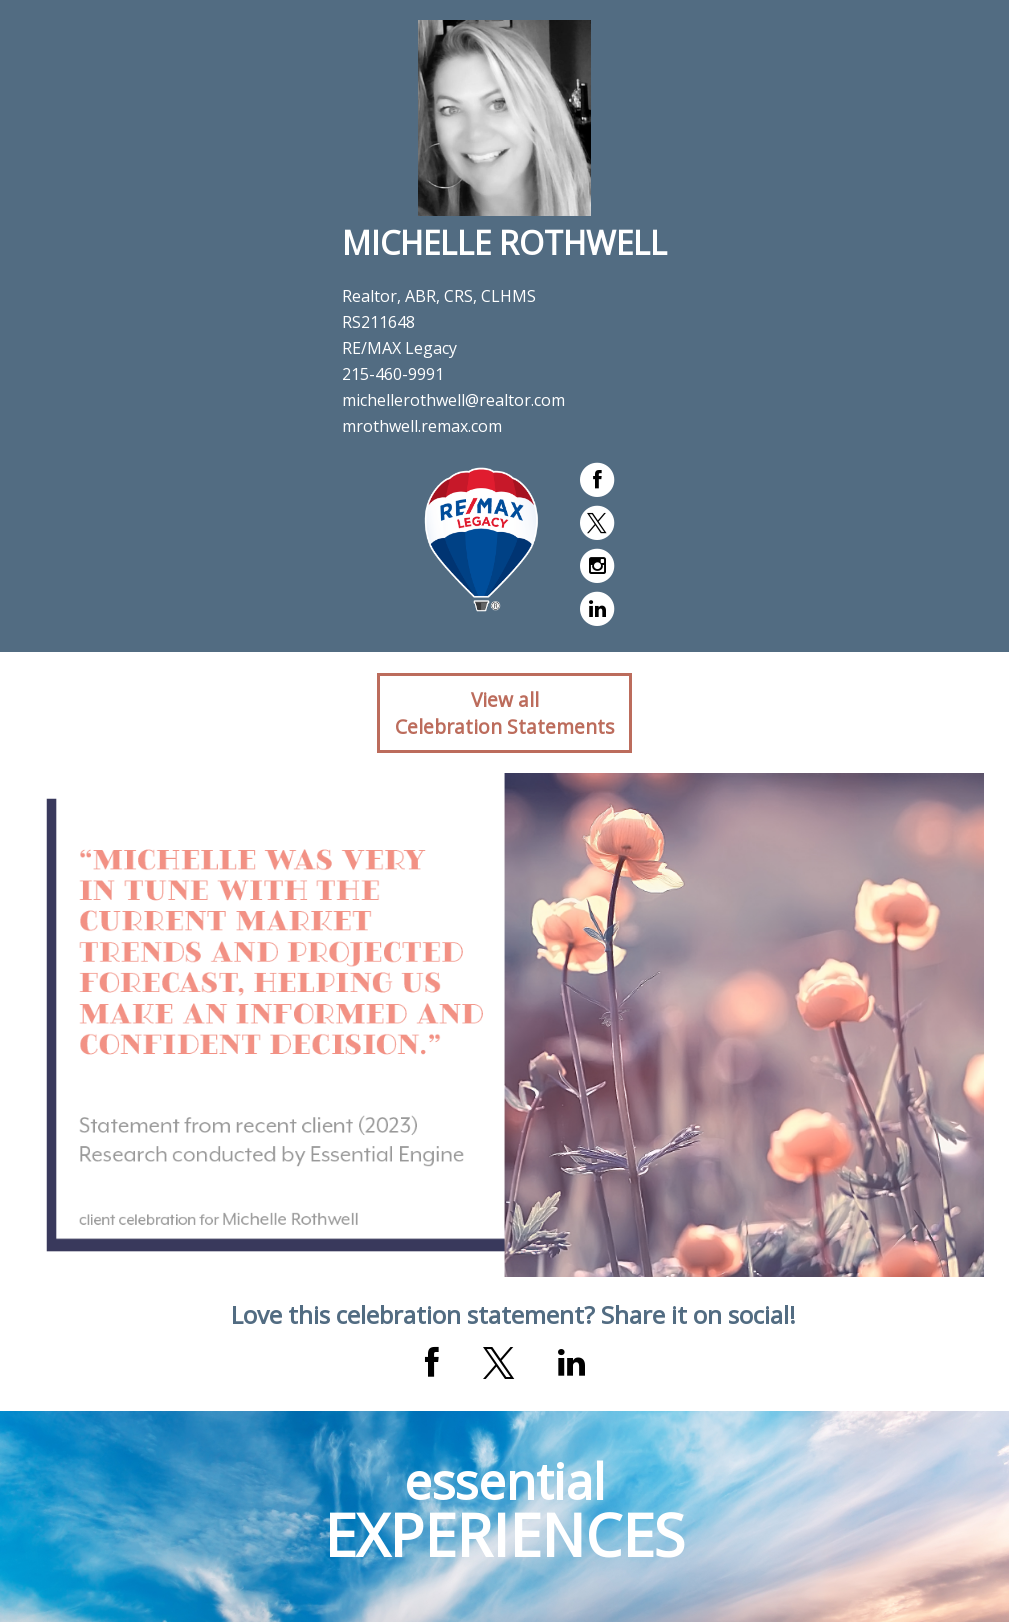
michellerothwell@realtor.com (453, 400)
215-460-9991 (393, 374)
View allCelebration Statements (504, 713)
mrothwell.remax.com (422, 426)
